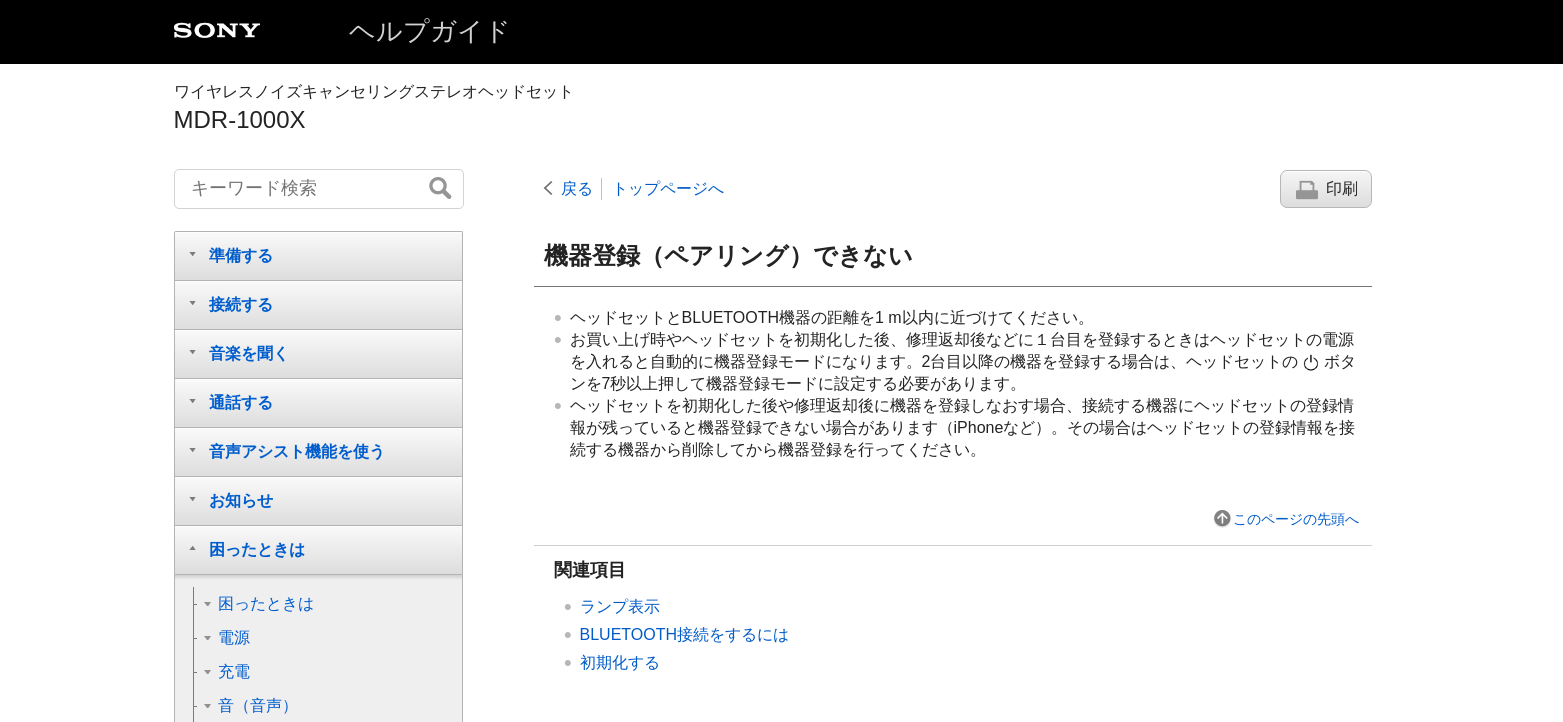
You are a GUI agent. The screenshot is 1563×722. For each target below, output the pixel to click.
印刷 (1342, 188)
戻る (577, 188)
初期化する (620, 662)
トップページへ (668, 188)
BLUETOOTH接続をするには (685, 634)
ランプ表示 (620, 606)
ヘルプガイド (430, 31)
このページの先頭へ (1296, 519)
